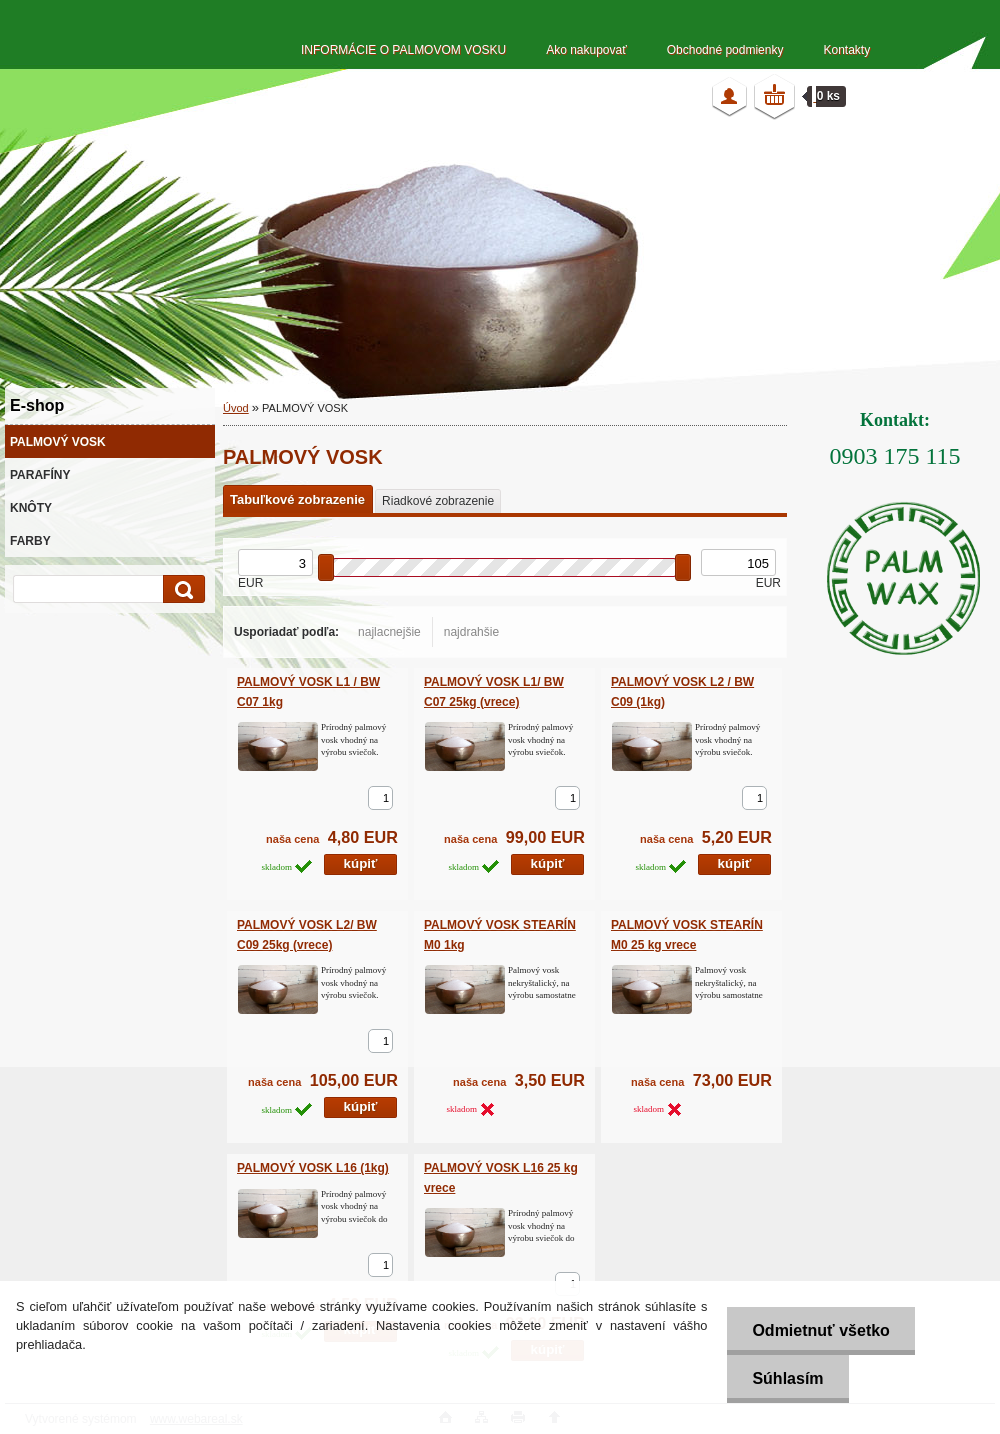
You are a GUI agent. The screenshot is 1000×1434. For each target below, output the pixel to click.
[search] (181, 589)
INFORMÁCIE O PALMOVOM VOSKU (403, 50)
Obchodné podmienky (725, 50)
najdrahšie (471, 632)
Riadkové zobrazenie (438, 501)
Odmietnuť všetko (820, 1330)
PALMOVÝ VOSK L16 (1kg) (313, 1168)
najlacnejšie (389, 632)
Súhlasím (787, 1378)
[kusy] (380, 798)
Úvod (236, 408)
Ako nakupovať (586, 50)
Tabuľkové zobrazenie (297, 499)
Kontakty (846, 50)
